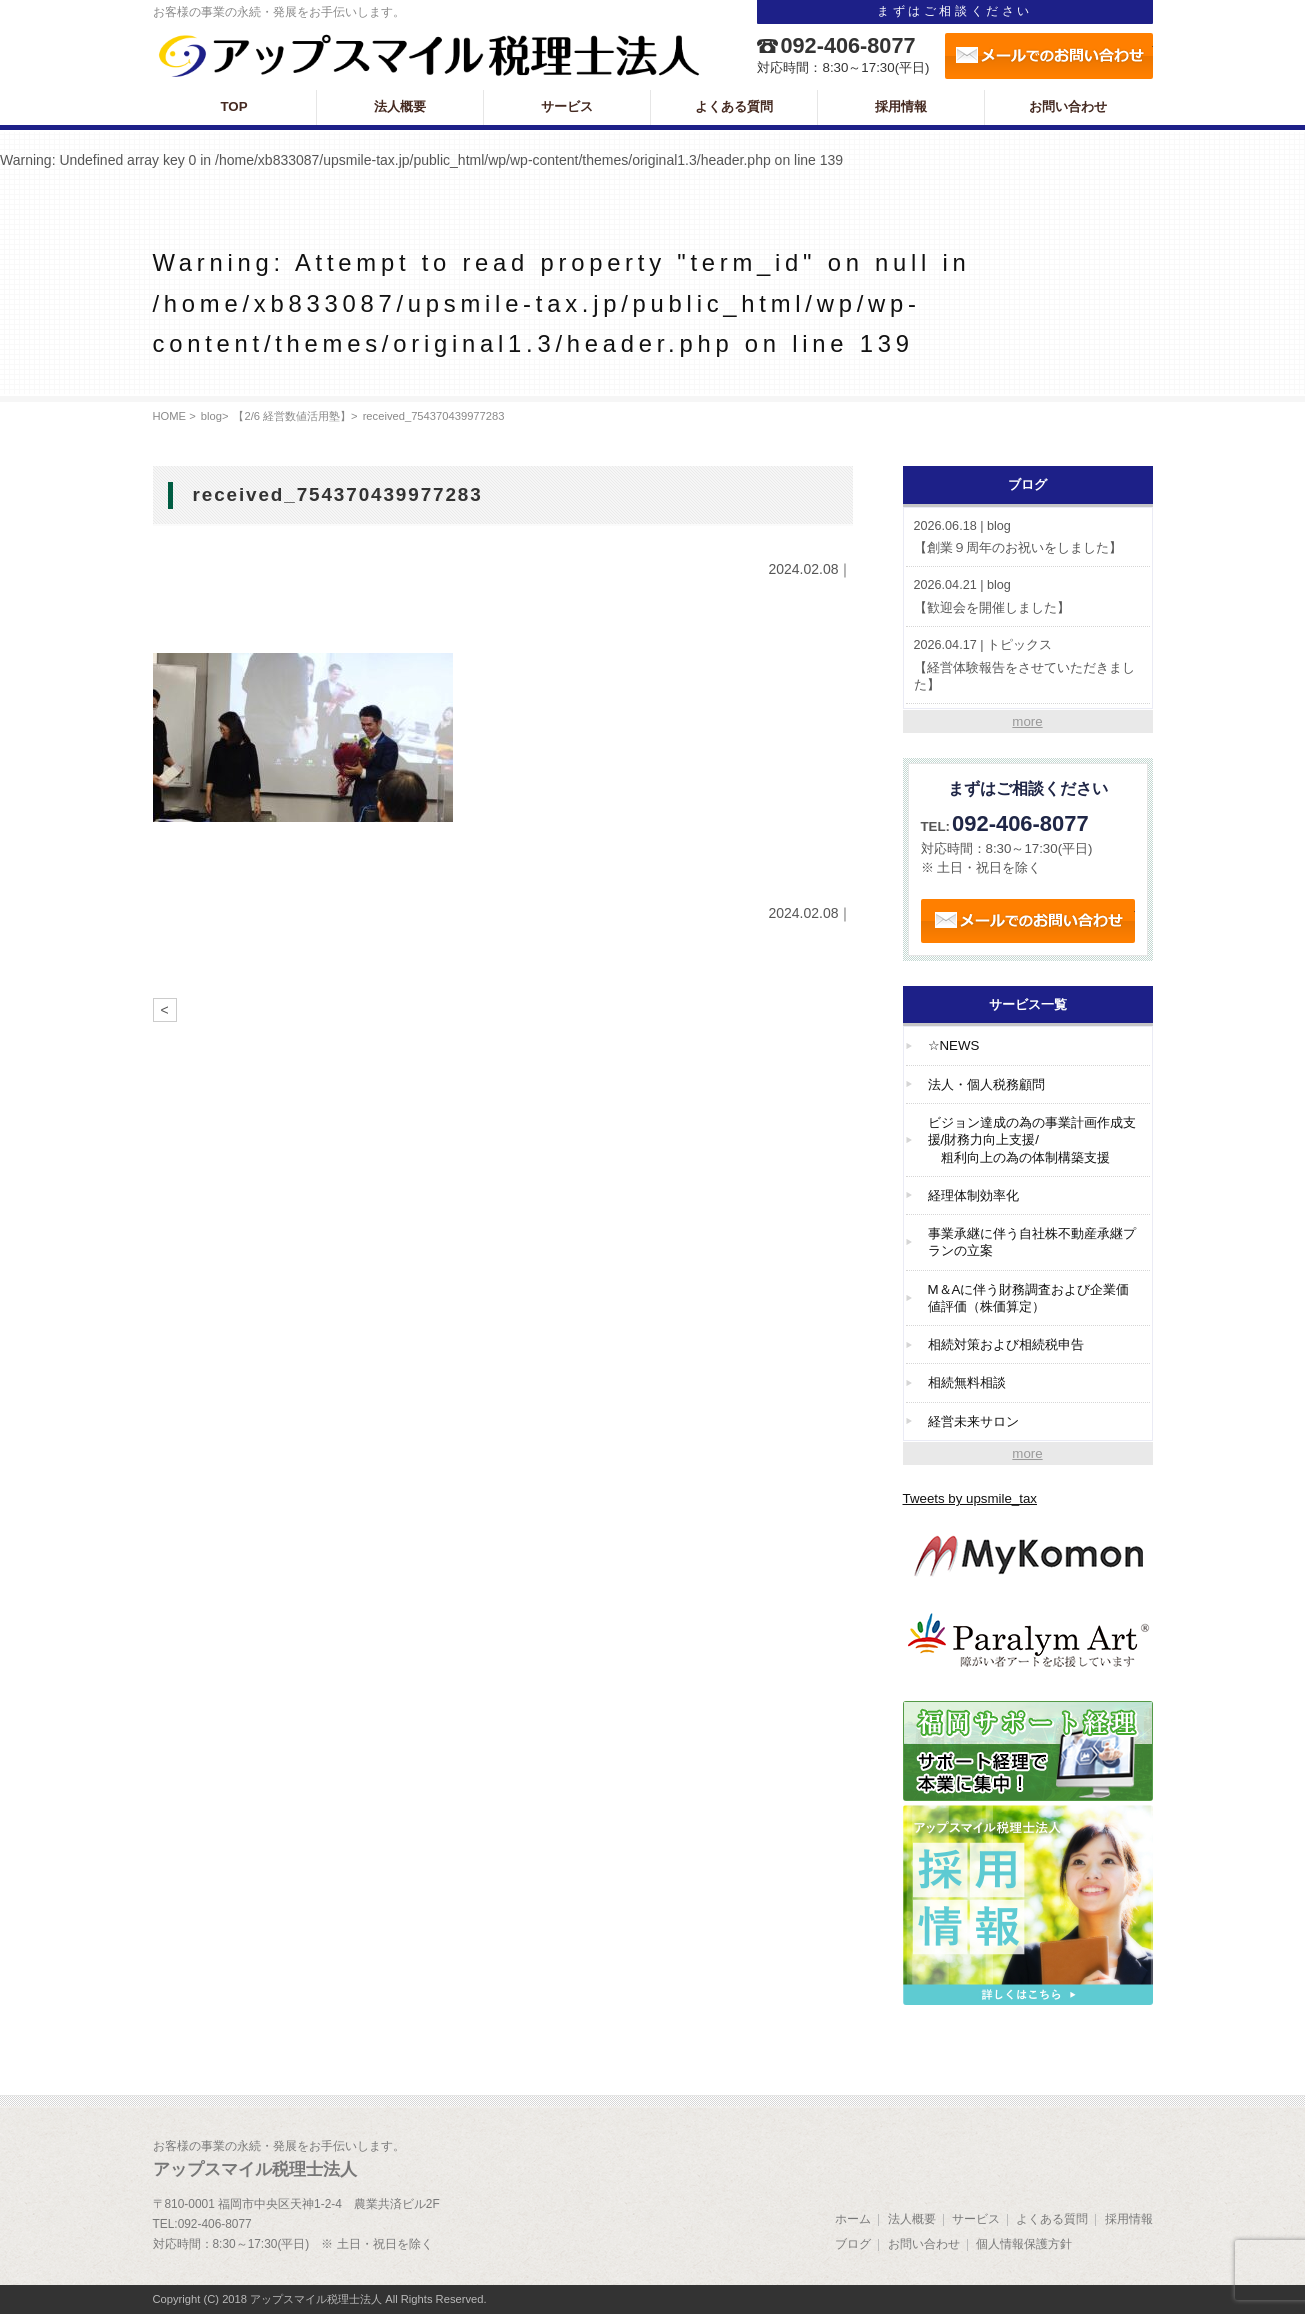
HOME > (174, 416)
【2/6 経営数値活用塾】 (292, 416)
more (1027, 721)
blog (211, 416)
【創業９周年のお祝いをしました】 (1028, 536)
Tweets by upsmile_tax (970, 1498)
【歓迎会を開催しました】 (1028, 595)
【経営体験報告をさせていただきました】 (1028, 664)
